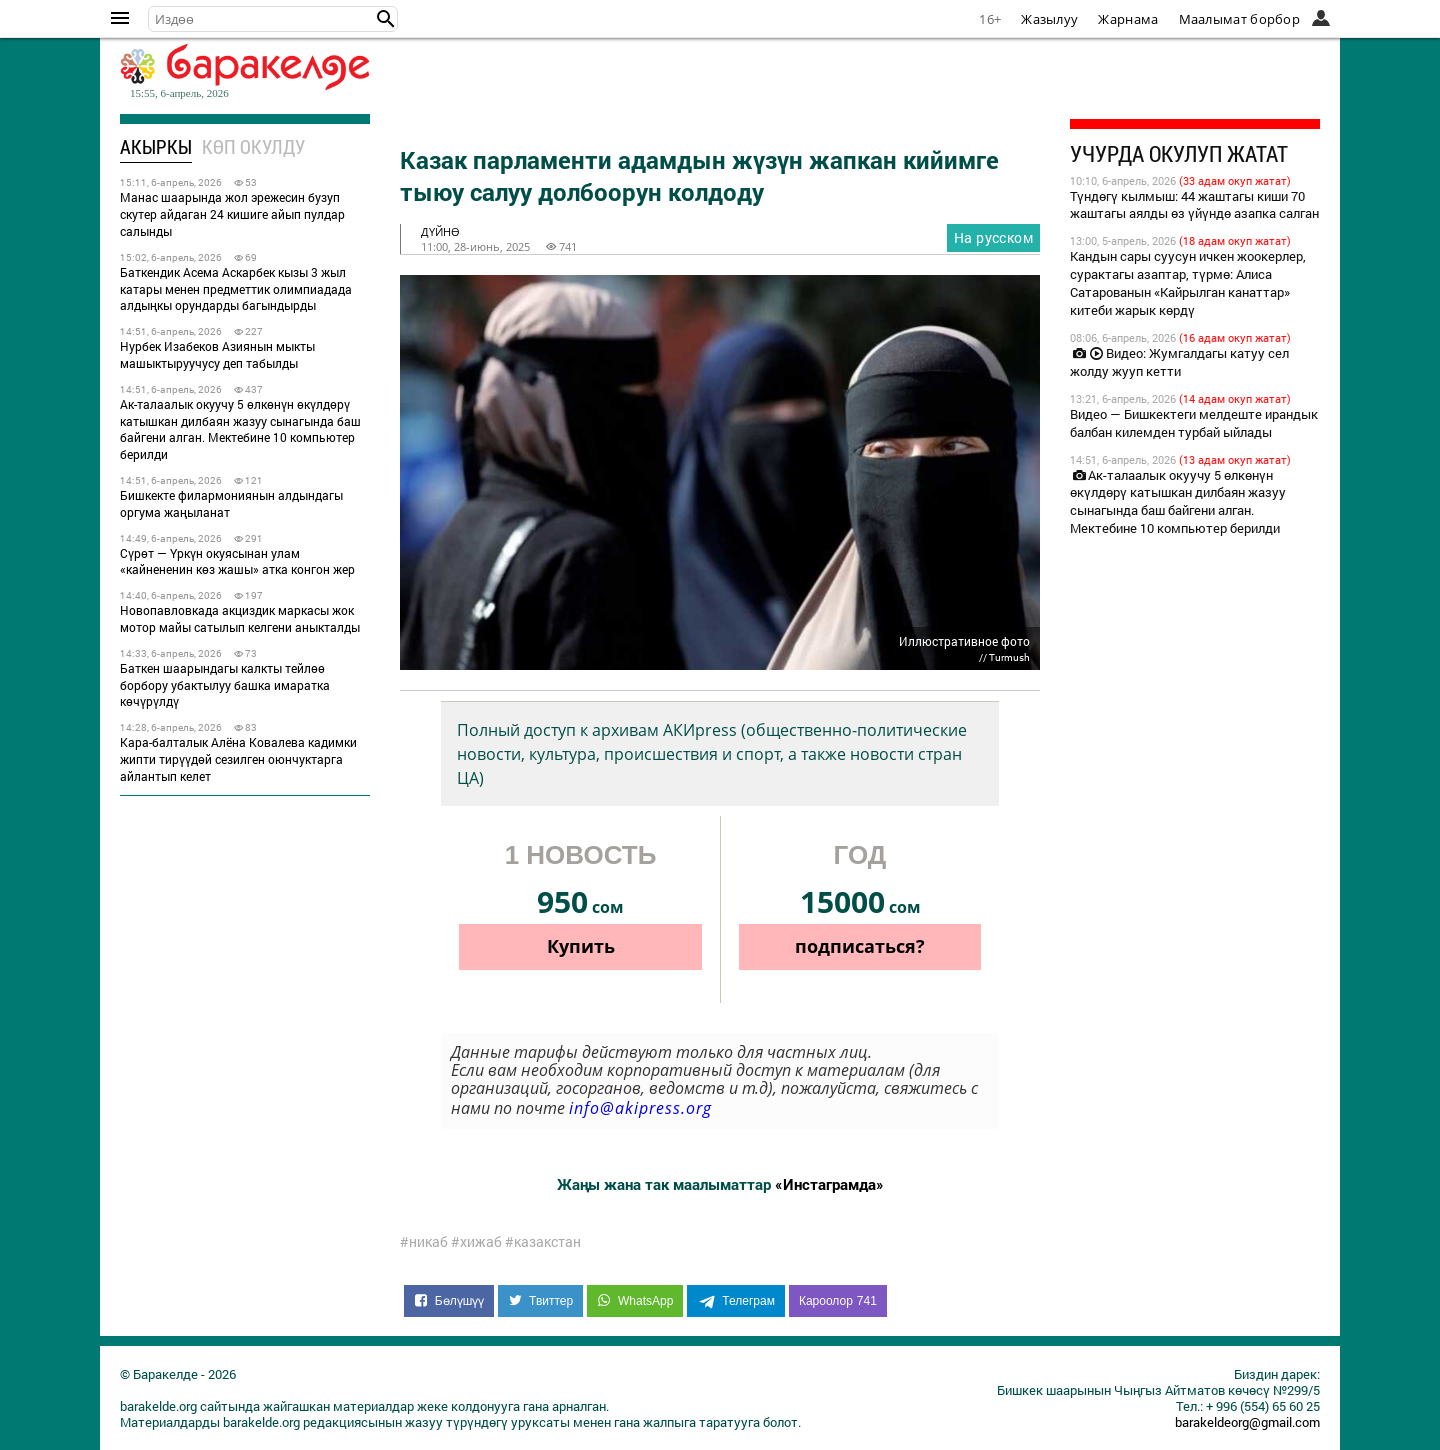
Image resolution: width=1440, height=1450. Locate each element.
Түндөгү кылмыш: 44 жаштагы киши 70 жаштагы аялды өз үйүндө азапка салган (1194, 205)
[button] (386, 19)
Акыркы (156, 146)
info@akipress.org (640, 1108)
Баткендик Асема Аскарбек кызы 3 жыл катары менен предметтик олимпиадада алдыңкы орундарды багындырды (236, 289)
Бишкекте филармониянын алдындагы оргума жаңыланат (231, 503)
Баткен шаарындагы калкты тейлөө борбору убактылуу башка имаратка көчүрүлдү (225, 685)
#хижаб (476, 1242)
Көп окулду (253, 146)
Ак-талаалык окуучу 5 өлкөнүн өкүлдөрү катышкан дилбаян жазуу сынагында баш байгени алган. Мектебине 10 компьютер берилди (240, 429)
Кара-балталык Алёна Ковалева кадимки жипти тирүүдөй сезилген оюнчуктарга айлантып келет (238, 759)
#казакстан (543, 1242)
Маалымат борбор (1240, 19)
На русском (993, 237)
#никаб (424, 1242)
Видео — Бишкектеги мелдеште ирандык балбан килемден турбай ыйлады (1194, 423)
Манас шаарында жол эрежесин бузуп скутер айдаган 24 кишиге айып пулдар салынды (232, 214)
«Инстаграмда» (829, 1184)
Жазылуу (1049, 19)
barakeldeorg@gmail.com (1247, 1422)
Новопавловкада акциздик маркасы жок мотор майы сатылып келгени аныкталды (240, 618)
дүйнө (440, 231)
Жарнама (1128, 19)
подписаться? (860, 946)
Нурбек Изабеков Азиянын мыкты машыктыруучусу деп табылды (217, 354)
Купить (581, 946)
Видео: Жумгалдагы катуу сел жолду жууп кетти (1179, 362)
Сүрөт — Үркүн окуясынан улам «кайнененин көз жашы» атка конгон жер (237, 561)
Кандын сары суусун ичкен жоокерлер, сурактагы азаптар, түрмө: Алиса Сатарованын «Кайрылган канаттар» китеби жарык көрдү (1188, 283)
